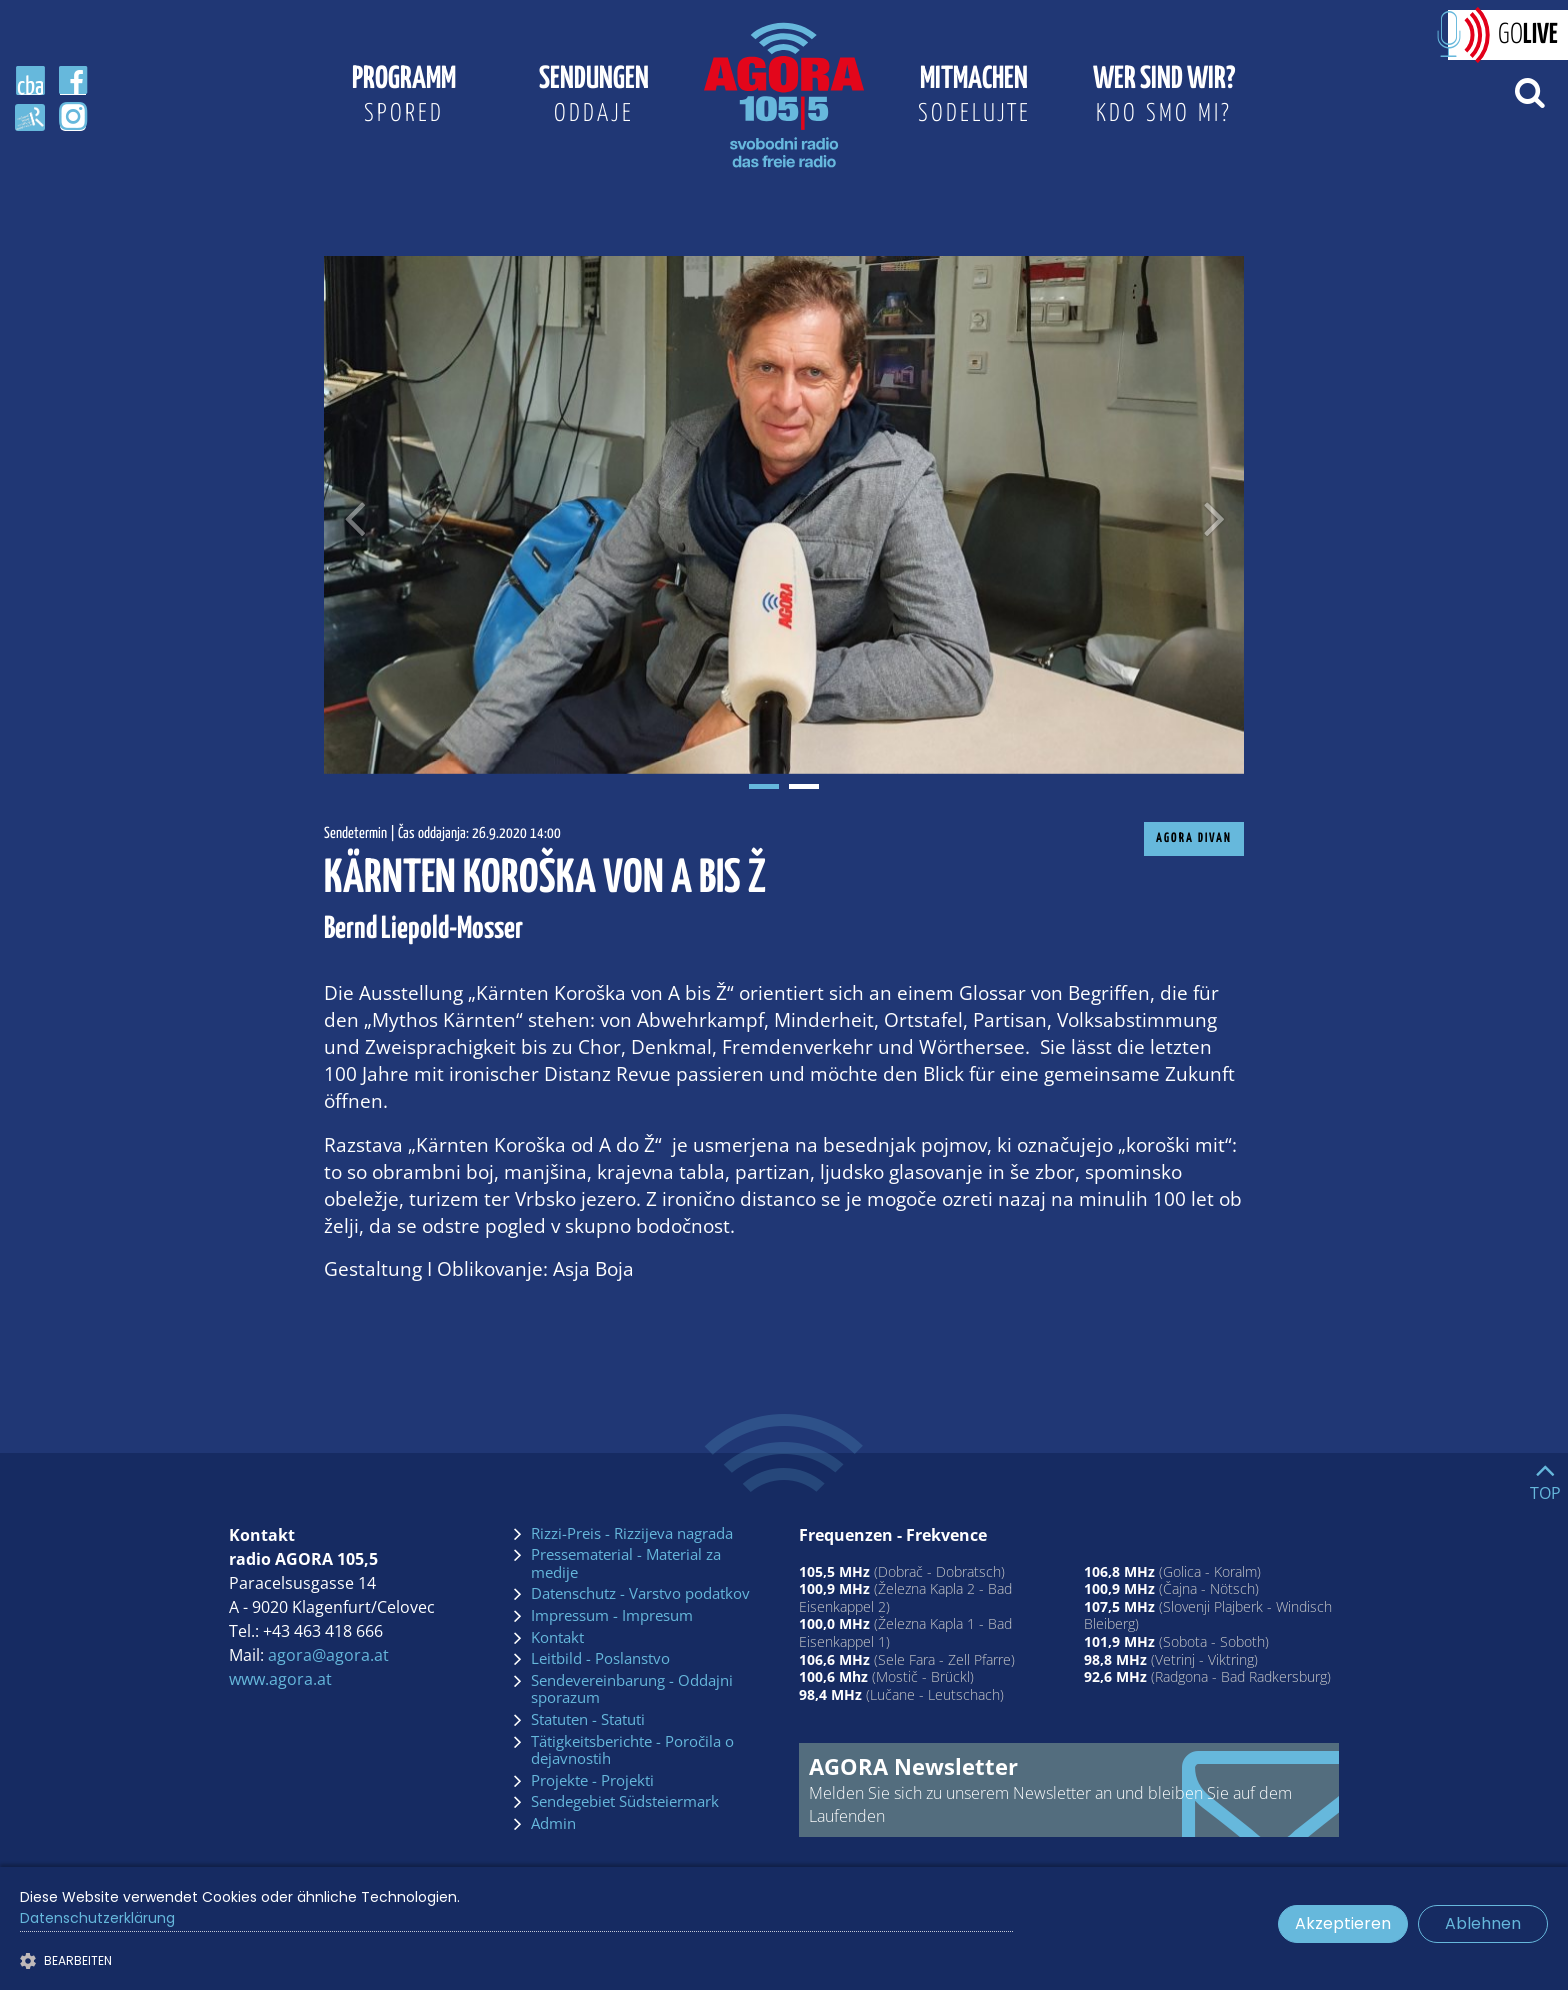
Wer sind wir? (1164, 98)
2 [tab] (804, 786)
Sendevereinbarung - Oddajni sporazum (632, 1689)
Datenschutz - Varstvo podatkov (640, 1594)
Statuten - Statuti (588, 1720)
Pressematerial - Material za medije (626, 1563)
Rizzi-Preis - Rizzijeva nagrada (632, 1534)
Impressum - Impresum (612, 1616)
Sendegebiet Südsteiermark (625, 1802)
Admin (553, 1824)
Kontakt (557, 1638)
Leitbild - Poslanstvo (600, 1659)
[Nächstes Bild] (1214, 515)
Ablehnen (1483, 1923)
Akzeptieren (1343, 1923)
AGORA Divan (1194, 838)
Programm (404, 98)
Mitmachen (974, 98)
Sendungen (594, 98)
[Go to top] (1545, 1477)
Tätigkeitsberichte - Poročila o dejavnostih (632, 1750)
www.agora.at (280, 1679)
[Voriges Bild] (354, 515)
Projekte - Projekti (592, 1781)
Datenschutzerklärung (97, 1918)
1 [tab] (764, 786)
